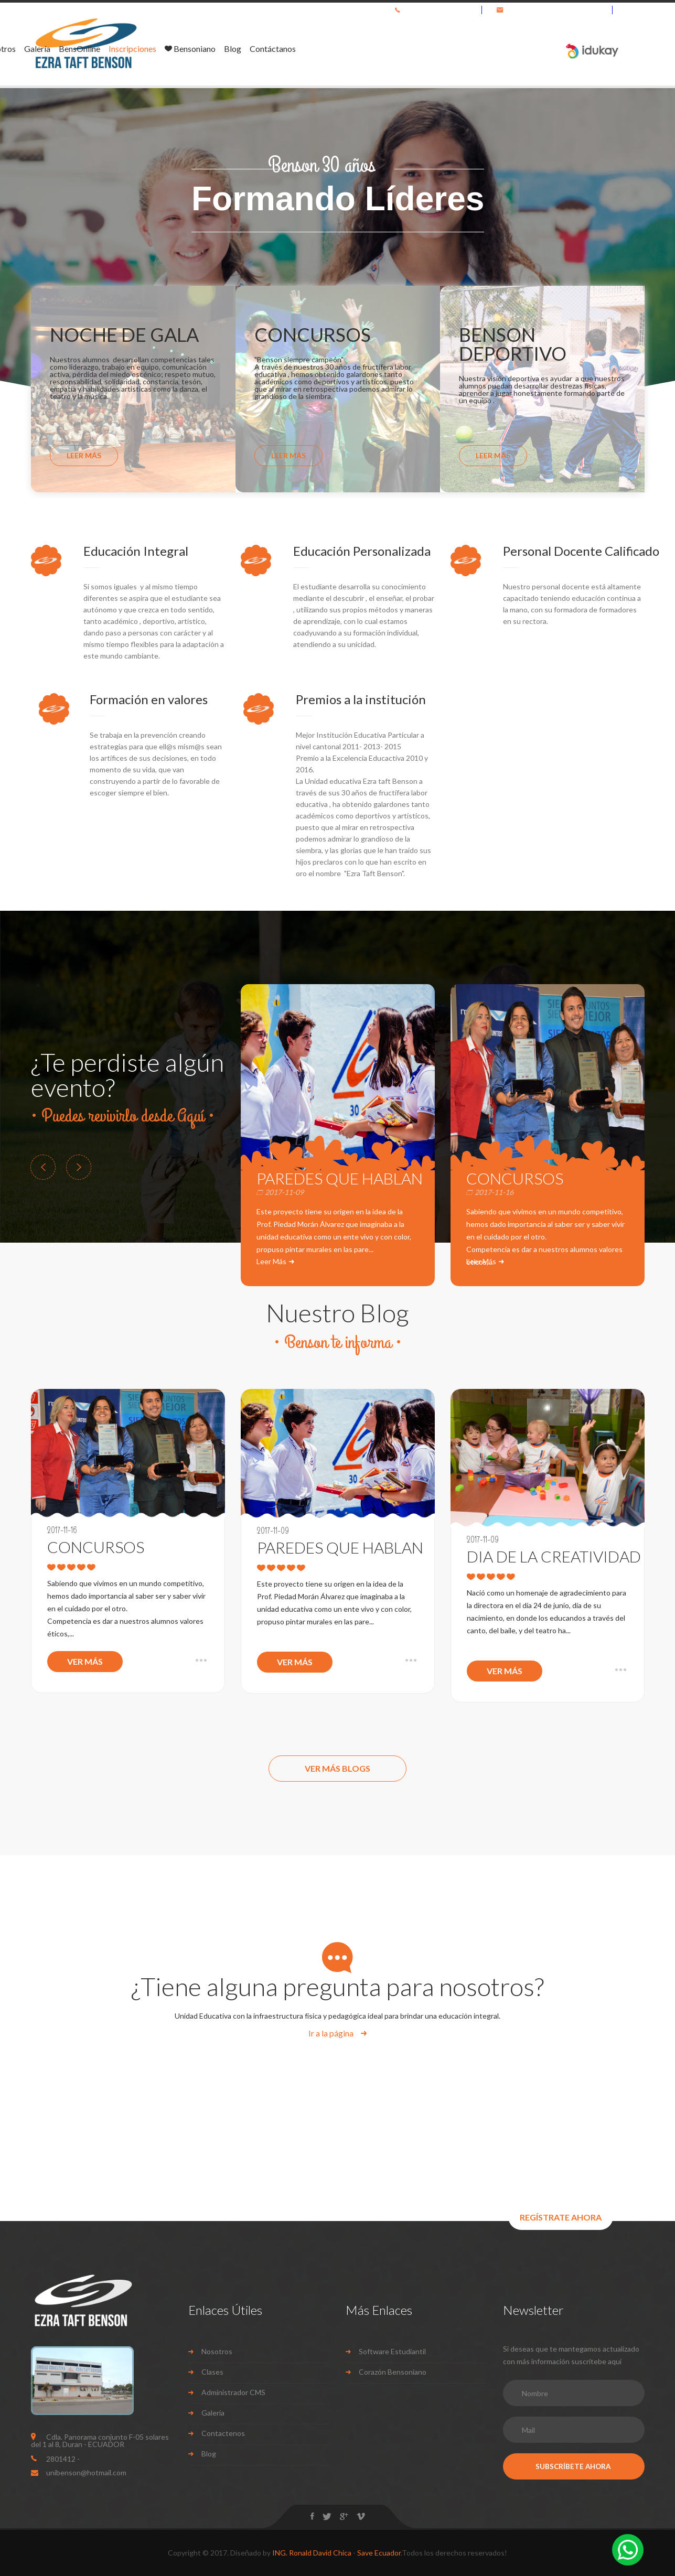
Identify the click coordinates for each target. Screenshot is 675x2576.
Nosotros (233, 49)
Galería (272, 49)
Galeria (212, 2412)
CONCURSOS (514, 1178)
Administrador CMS (233, 2392)
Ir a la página (331, 2033)
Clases (212, 2371)
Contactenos (223, 2433)
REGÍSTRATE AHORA (561, 2217)
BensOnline (314, 49)
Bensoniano (425, 49)
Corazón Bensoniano (392, 2371)
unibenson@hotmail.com (563, 10)
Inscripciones (367, 49)
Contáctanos (508, 49)
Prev (43, 1167)
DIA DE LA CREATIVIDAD (547, 1556)
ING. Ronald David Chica (311, 2552)
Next (78, 1167)
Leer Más (84, 455)
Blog (467, 49)
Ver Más (85, 1661)
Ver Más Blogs (337, 1768)
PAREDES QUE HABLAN (339, 1178)
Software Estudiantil (392, 2351)
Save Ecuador (379, 2552)
